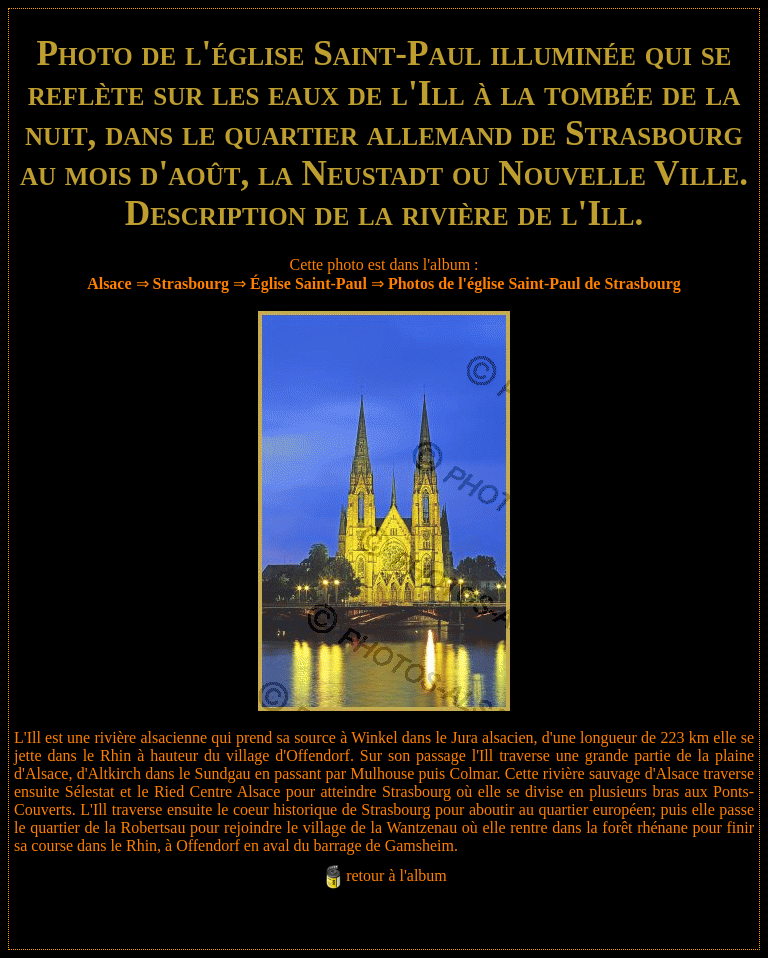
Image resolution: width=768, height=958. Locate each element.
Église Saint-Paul (308, 283)
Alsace (109, 283)
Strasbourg (191, 283)
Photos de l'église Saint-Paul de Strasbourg (534, 283)
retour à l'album (396, 875)
